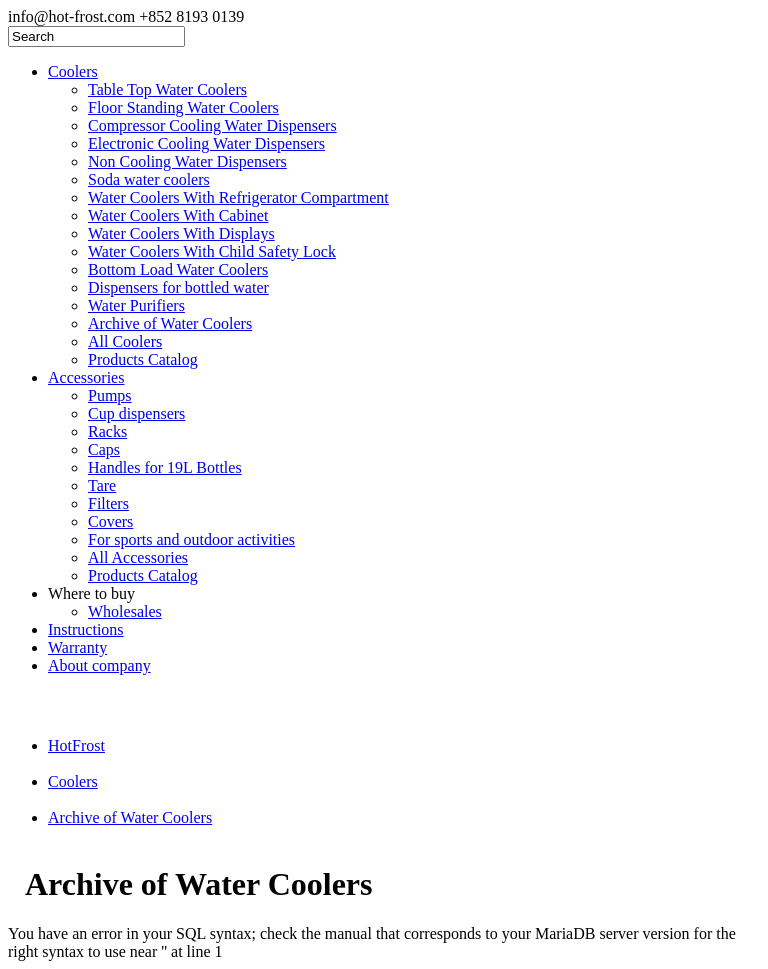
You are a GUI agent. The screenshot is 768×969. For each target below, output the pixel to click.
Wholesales (125, 611)
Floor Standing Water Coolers (183, 107)
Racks (107, 431)
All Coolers (125, 341)
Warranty (77, 647)
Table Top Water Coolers (167, 89)
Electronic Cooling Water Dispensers (206, 143)
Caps (104, 449)
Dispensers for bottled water (178, 287)
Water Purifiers (136, 305)
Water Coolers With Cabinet (178, 215)
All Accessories (138, 557)
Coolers (73, 71)
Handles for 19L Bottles (165, 467)
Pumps (110, 395)
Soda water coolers (149, 179)
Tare (102, 485)
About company (99, 665)
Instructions (86, 629)
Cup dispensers (136, 413)
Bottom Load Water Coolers (178, 269)
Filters (108, 503)
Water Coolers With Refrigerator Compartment (238, 197)
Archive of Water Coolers (170, 323)
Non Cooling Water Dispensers (187, 161)
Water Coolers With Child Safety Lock (212, 251)
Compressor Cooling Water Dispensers (212, 125)
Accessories (86, 377)
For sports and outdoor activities (191, 539)
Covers (110, 521)
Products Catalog (143, 359)
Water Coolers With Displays (181, 233)
